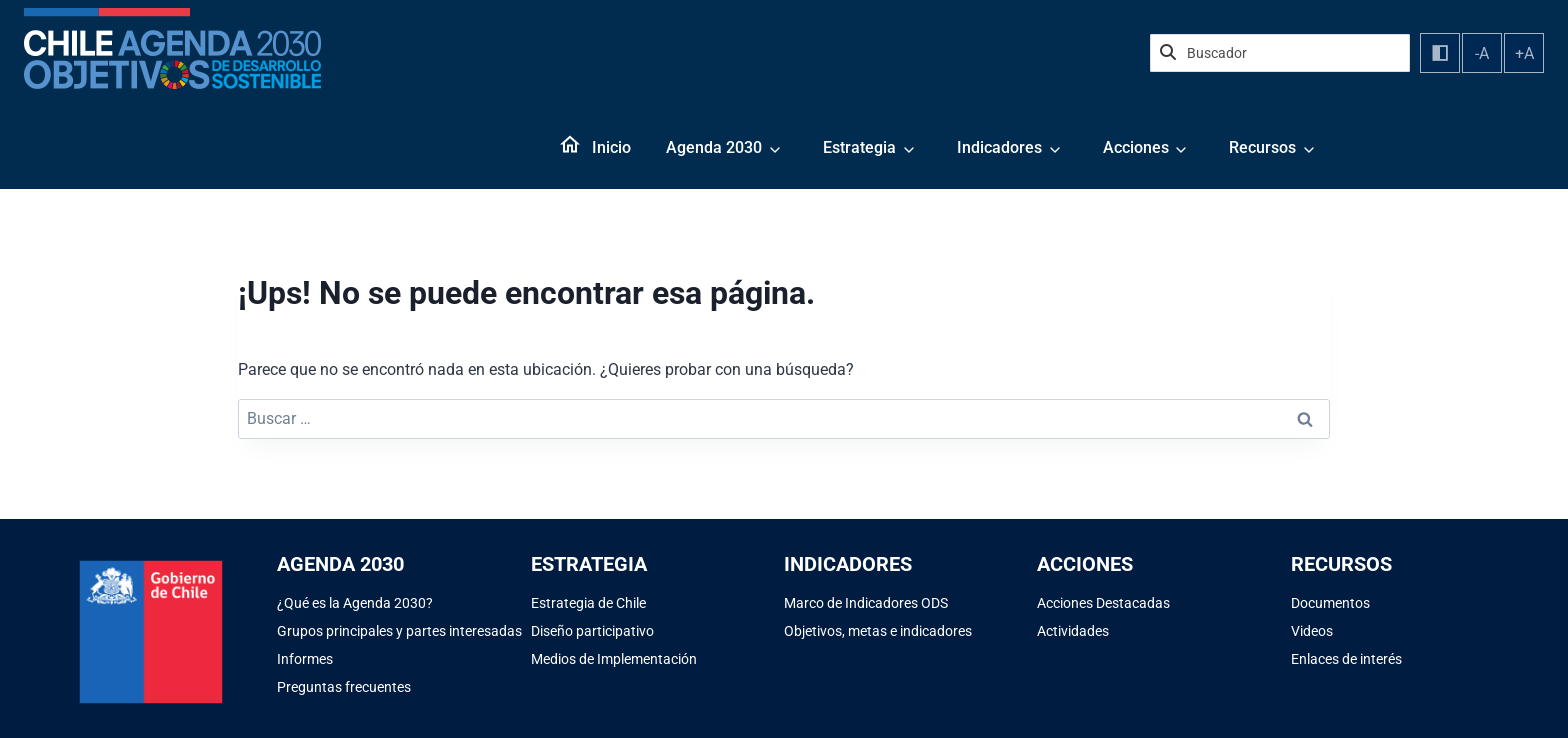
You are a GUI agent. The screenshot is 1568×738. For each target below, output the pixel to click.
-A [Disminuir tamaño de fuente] (1482, 53)
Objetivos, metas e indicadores (878, 631)
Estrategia (859, 147)
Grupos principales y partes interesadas (399, 631)
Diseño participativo (592, 631)
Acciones (1136, 147)
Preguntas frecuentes (344, 687)
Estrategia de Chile (588, 603)
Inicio (611, 147)
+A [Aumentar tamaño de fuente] (1524, 53)
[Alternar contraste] (1440, 53)
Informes (305, 659)
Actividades (1073, 631)
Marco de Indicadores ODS (866, 603)
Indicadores (999, 147)
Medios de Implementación (614, 659)
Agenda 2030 (714, 147)
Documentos (1330, 603)
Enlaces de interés (1346, 659)
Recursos (1262, 147)
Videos (1312, 631)
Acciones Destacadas (1103, 603)
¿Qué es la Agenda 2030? (355, 603)
